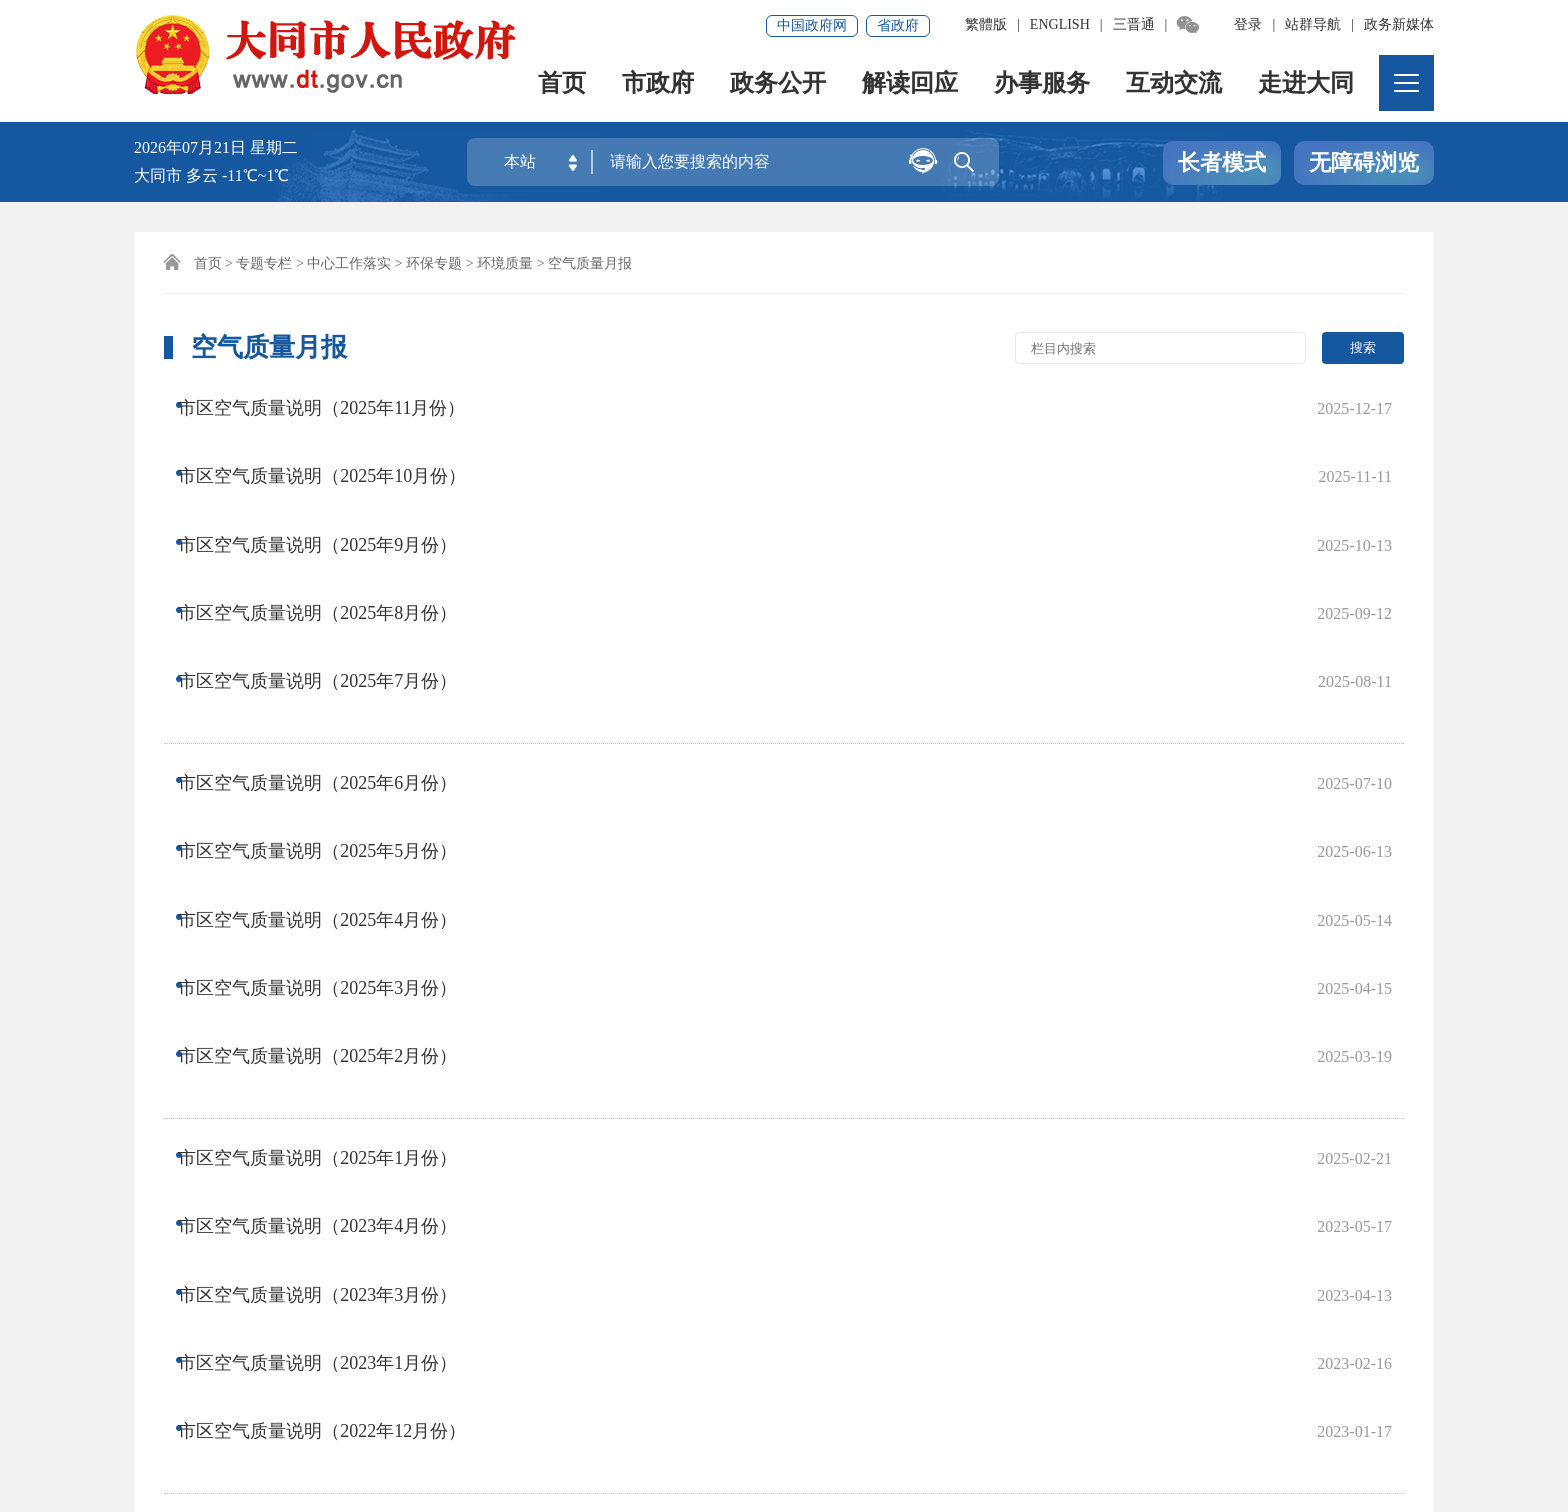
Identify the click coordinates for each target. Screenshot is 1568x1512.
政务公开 (778, 85)
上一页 (535, 1127)
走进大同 (1306, 85)
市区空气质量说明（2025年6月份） (334, 638)
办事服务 (1042, 85)
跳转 (1096, 1127)
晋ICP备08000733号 (768, 1409)
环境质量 (505, 263)
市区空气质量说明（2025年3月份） (334, 758)
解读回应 (910, 85)
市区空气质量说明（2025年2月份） (334, 798)
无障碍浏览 (1364, 163)
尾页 (836, 1127)
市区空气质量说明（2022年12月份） (339, 1031)
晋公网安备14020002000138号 (454, 1437)
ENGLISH (1060, 24)
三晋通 (1134, 24)
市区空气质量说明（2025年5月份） (334, 678)
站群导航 (1313, 24)
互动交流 (1174, 85)
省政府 (898, 25)
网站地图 (176, 1341)
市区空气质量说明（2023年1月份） (334, 991)
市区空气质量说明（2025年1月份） (334, 871)
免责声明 (271, 1341)
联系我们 (558, 1341)
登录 (1248, 24)
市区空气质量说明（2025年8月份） (334, 525)
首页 (562, 85)
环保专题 (434, 263)
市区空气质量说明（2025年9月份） (334, 485)
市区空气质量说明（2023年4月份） (334, 911)
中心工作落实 (349, 263)
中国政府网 (812, 25)
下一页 (767, 1127)
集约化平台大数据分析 (414, 1341)
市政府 (658, 85)
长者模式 (1222, 163)
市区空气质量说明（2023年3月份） (334, 951)
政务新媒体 (1399, 24)
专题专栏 (264, 263)
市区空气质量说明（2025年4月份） (334, 718)
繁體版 (986, 24)
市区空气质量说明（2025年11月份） (338, 405)
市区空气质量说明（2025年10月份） (339, 445)
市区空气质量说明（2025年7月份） (334, 565)
